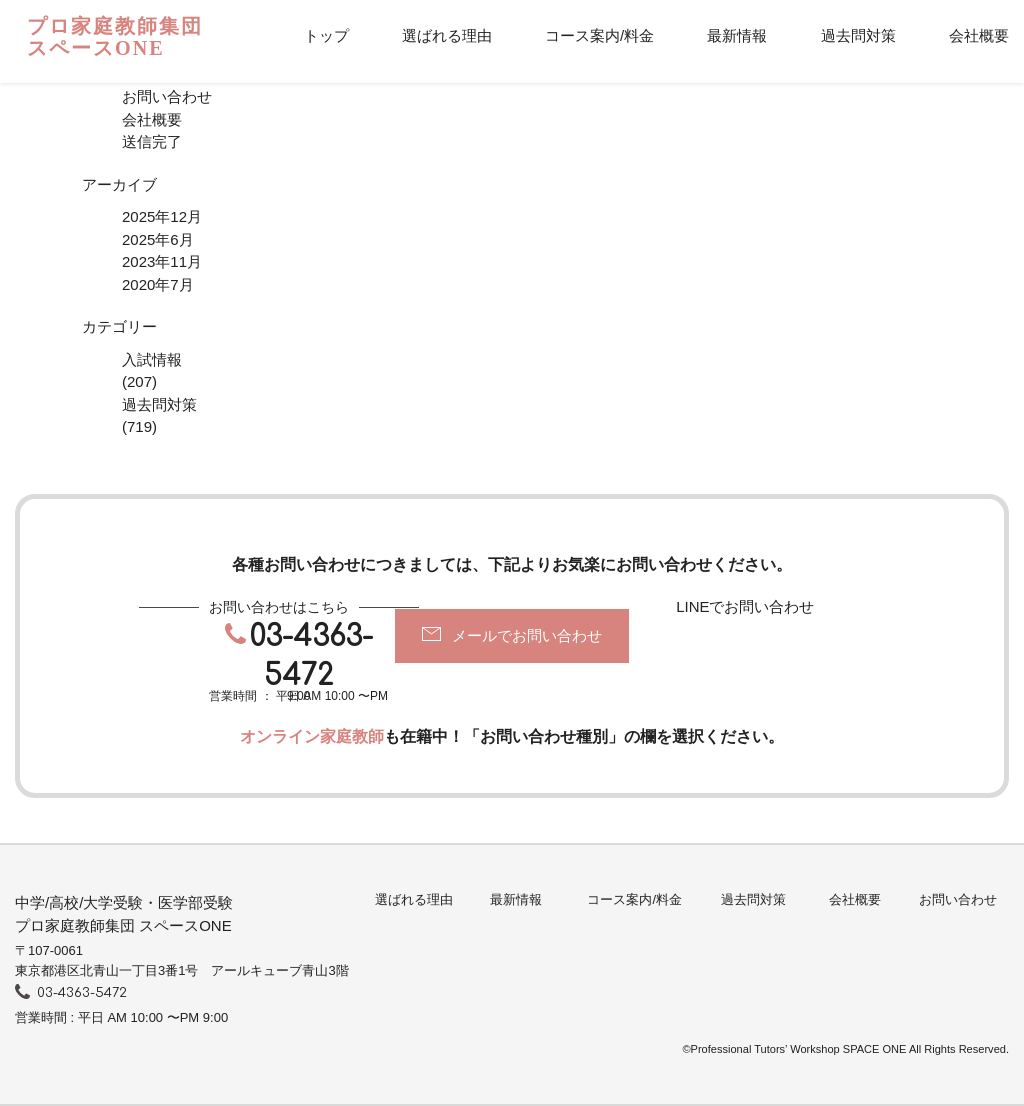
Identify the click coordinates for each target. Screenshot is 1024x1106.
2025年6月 (158, 239)
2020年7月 (158, 284)
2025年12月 (162, 216)
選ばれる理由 (447, 35)
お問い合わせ (167, 96)
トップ (326, 35)
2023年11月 (162, 261)
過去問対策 (858, 35)
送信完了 (152, 141)
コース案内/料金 (599, 35)
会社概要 (979, 35)
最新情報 (737, 35)
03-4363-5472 (311, 656)
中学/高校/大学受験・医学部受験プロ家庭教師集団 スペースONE (124, 914)
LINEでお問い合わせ (745, 606)
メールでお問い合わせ (527, 635)
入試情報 (152, 359)
